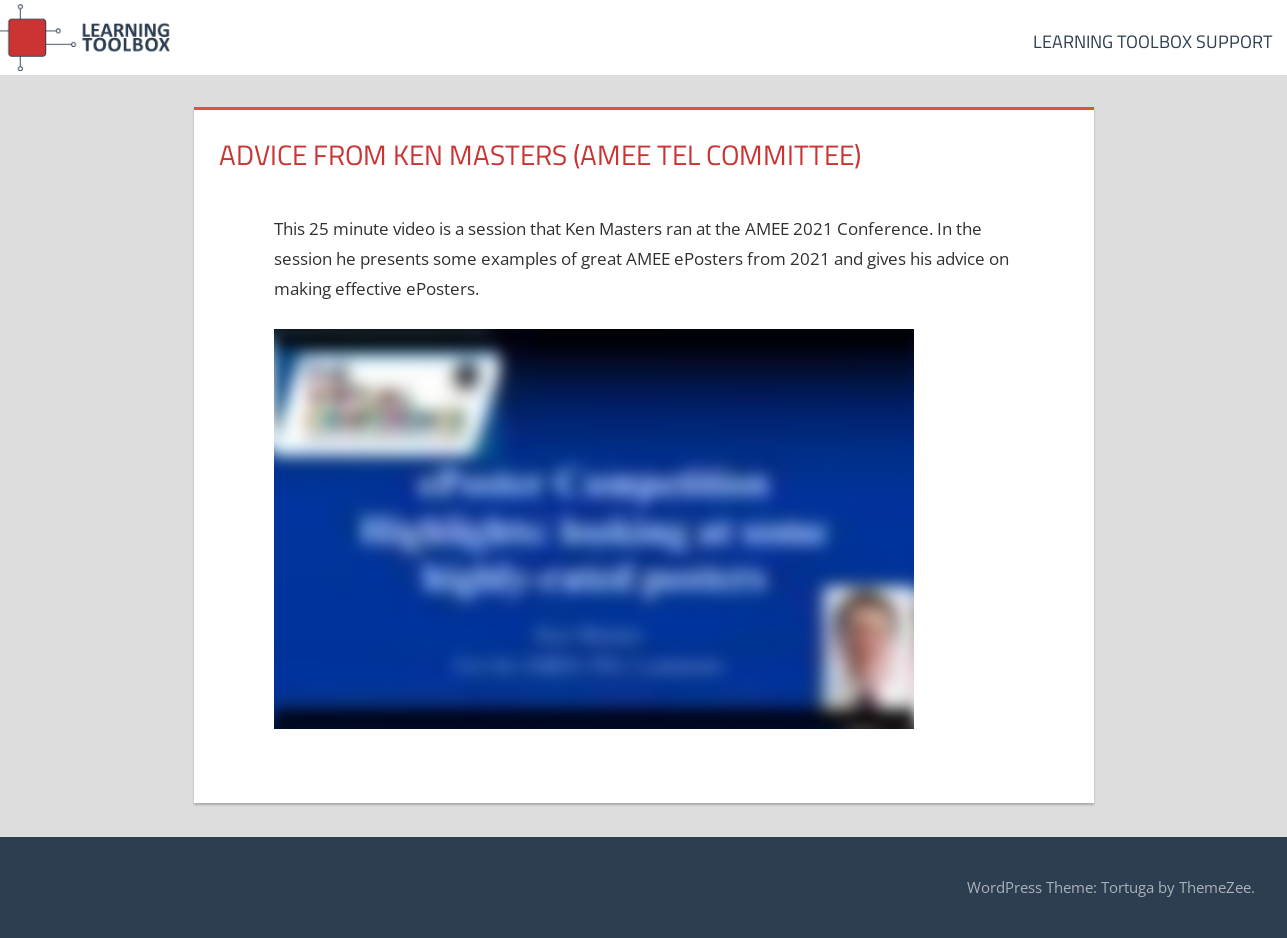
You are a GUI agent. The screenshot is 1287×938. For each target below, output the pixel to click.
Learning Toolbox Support (1152, 41)
